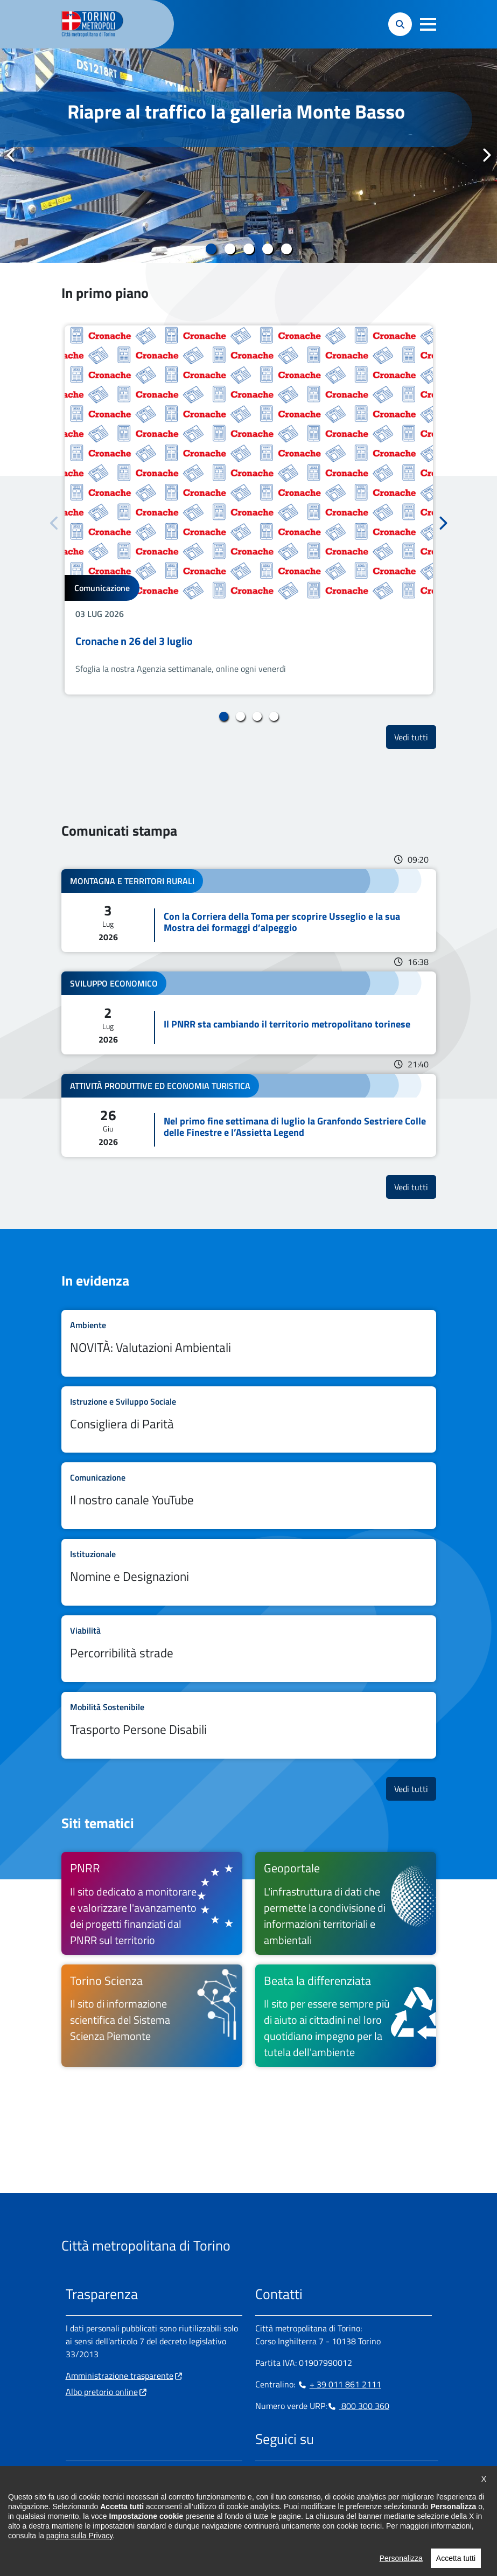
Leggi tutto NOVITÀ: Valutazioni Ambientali (248, 1343)
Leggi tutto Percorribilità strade (248, 1648)
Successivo (485, 155)
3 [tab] (248, 249)
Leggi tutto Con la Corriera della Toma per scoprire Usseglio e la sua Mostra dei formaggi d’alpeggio (248, 910)
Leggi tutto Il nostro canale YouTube (248, 1495)
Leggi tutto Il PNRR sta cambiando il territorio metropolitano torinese (248, 1012)
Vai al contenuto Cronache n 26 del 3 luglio (248, 510)
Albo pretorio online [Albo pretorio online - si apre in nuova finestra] (102, 2391)
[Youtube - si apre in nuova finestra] (349, 2473)
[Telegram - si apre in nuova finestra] (315, 2473)
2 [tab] (229, 249)
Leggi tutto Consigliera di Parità (248, 1419)
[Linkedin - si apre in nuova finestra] (297, 2473)
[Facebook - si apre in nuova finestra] (263, 2473)
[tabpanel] (248, 155)
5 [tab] (286, 249)
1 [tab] (210, 249)
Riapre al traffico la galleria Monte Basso (236, 111)
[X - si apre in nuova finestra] (332, 2473)
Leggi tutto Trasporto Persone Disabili (248, 1725)
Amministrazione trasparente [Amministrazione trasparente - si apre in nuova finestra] (119, 2375)
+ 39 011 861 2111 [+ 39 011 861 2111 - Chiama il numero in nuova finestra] (339, 2384)
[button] (428, 24)
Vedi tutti (415, 737)
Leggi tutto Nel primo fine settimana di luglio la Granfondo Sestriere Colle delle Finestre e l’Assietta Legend (248, 1115)
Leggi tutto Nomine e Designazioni (248, 1572)
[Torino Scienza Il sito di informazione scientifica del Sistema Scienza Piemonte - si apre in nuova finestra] (151, 2015)
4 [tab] (267, 249)
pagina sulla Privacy (79, 2570)
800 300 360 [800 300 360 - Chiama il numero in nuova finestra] (358, 2405)
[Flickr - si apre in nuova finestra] (366, 2473)
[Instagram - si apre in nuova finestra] (280, 2473)
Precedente (11, 155)
